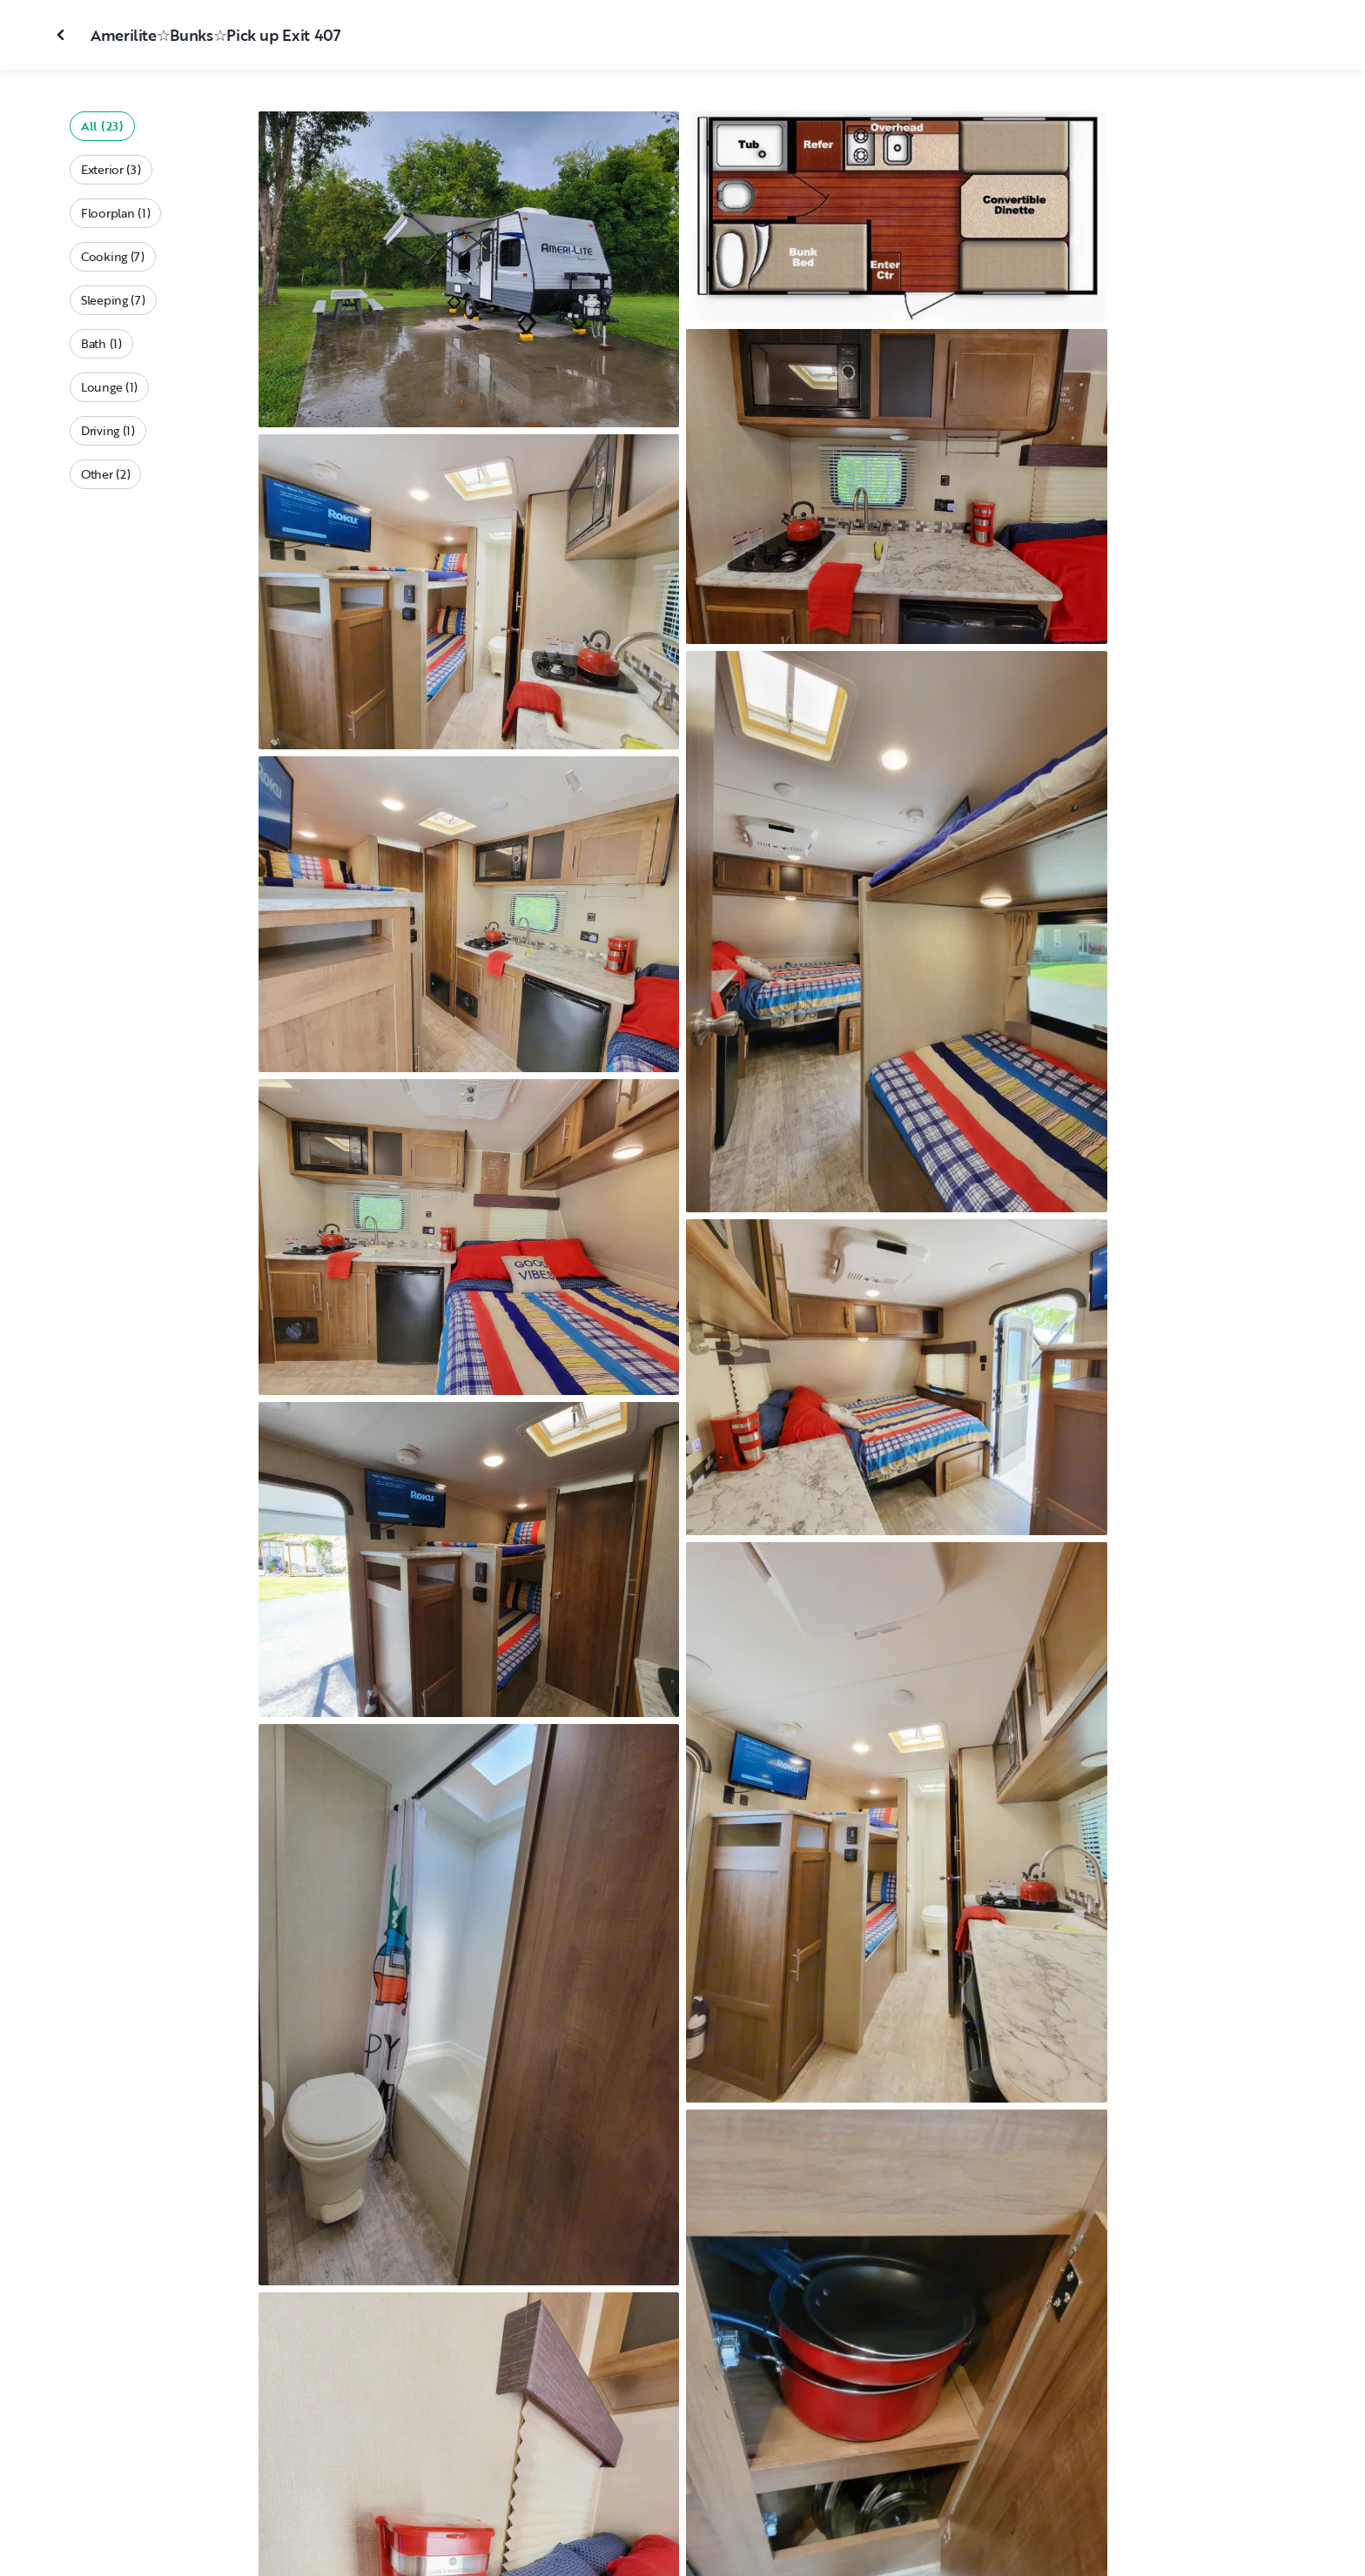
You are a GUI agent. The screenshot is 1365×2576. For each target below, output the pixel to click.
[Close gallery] (63, 35)
